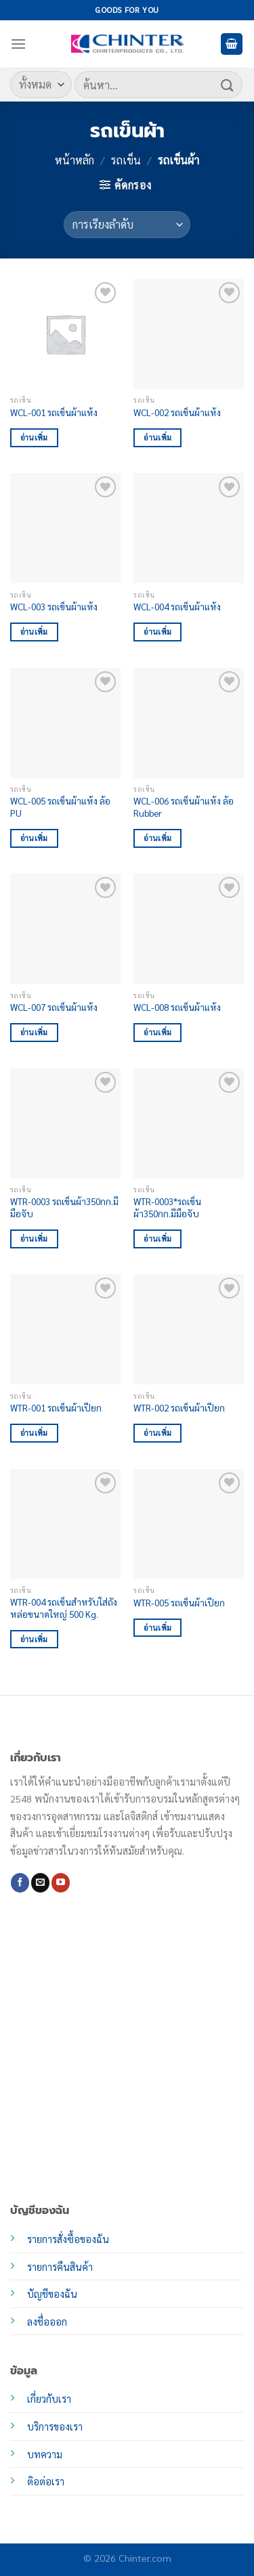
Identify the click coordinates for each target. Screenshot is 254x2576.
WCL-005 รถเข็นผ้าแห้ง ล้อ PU (60, 807)
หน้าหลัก (74, 160)
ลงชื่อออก (47, 2321)
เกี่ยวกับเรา (49, 2399)
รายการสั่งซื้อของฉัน (68, 2239)
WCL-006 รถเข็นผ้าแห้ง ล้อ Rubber (183, 807)
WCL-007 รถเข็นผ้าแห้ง (54, 1007)
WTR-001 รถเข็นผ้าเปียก (56, 1408)
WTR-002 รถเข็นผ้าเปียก (179, 1408)
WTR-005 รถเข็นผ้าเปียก (179, 1602)
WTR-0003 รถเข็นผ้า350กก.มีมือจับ (64, 1207)
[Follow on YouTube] (60, 1882)
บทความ (44, 2454)
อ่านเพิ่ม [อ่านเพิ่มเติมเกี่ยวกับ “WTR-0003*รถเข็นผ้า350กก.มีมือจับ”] (157, 1239)
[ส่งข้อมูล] (227, 84)
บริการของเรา (55, 2426)
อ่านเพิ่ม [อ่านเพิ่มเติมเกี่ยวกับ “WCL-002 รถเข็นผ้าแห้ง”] (157, 437)
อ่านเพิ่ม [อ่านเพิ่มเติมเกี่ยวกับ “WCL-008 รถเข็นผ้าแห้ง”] (157, 1032)
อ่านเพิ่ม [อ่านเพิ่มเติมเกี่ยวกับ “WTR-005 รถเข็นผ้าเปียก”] (157, 1628)
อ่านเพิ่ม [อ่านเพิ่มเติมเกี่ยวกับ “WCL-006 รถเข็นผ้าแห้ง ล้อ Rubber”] (157, 838)
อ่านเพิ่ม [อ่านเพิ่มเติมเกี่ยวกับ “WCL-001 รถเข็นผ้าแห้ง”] (34, 437)
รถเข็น (126, 160)
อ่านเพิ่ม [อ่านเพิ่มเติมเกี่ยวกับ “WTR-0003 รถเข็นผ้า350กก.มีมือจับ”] (34, 1239)
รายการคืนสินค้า (60, 2267)
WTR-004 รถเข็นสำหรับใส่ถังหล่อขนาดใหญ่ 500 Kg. (63, 1608)
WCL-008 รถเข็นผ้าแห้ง (177, 1007)
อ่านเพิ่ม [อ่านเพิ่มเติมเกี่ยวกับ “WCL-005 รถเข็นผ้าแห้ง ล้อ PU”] (34, 838)
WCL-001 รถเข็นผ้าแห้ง (54, 412)
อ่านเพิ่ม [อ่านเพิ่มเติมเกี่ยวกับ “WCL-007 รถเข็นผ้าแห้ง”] (34, 1032)
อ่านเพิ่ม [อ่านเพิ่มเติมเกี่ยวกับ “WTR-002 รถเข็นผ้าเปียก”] (157, 1433)
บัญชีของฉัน (52, 2294)
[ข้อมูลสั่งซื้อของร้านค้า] (127, 224)
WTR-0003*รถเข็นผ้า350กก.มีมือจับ (167, 1207)
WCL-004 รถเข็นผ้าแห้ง (177, 606)
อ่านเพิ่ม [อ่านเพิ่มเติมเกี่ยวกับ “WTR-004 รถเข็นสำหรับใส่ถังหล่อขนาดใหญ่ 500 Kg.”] (34, 1639)
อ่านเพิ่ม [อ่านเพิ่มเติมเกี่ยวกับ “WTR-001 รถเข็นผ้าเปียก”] (34, 1433)
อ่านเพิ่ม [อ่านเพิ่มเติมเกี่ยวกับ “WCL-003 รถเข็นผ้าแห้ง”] (34, 632)
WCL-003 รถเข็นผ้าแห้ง (54, 606)
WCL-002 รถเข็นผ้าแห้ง (177, 412)
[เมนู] (18, 43)
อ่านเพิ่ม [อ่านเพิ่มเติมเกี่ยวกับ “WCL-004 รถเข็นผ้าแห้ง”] (157, 632)
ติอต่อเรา (45, 2481)
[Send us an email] (40, 1882)
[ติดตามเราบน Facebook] (20, 1882)
